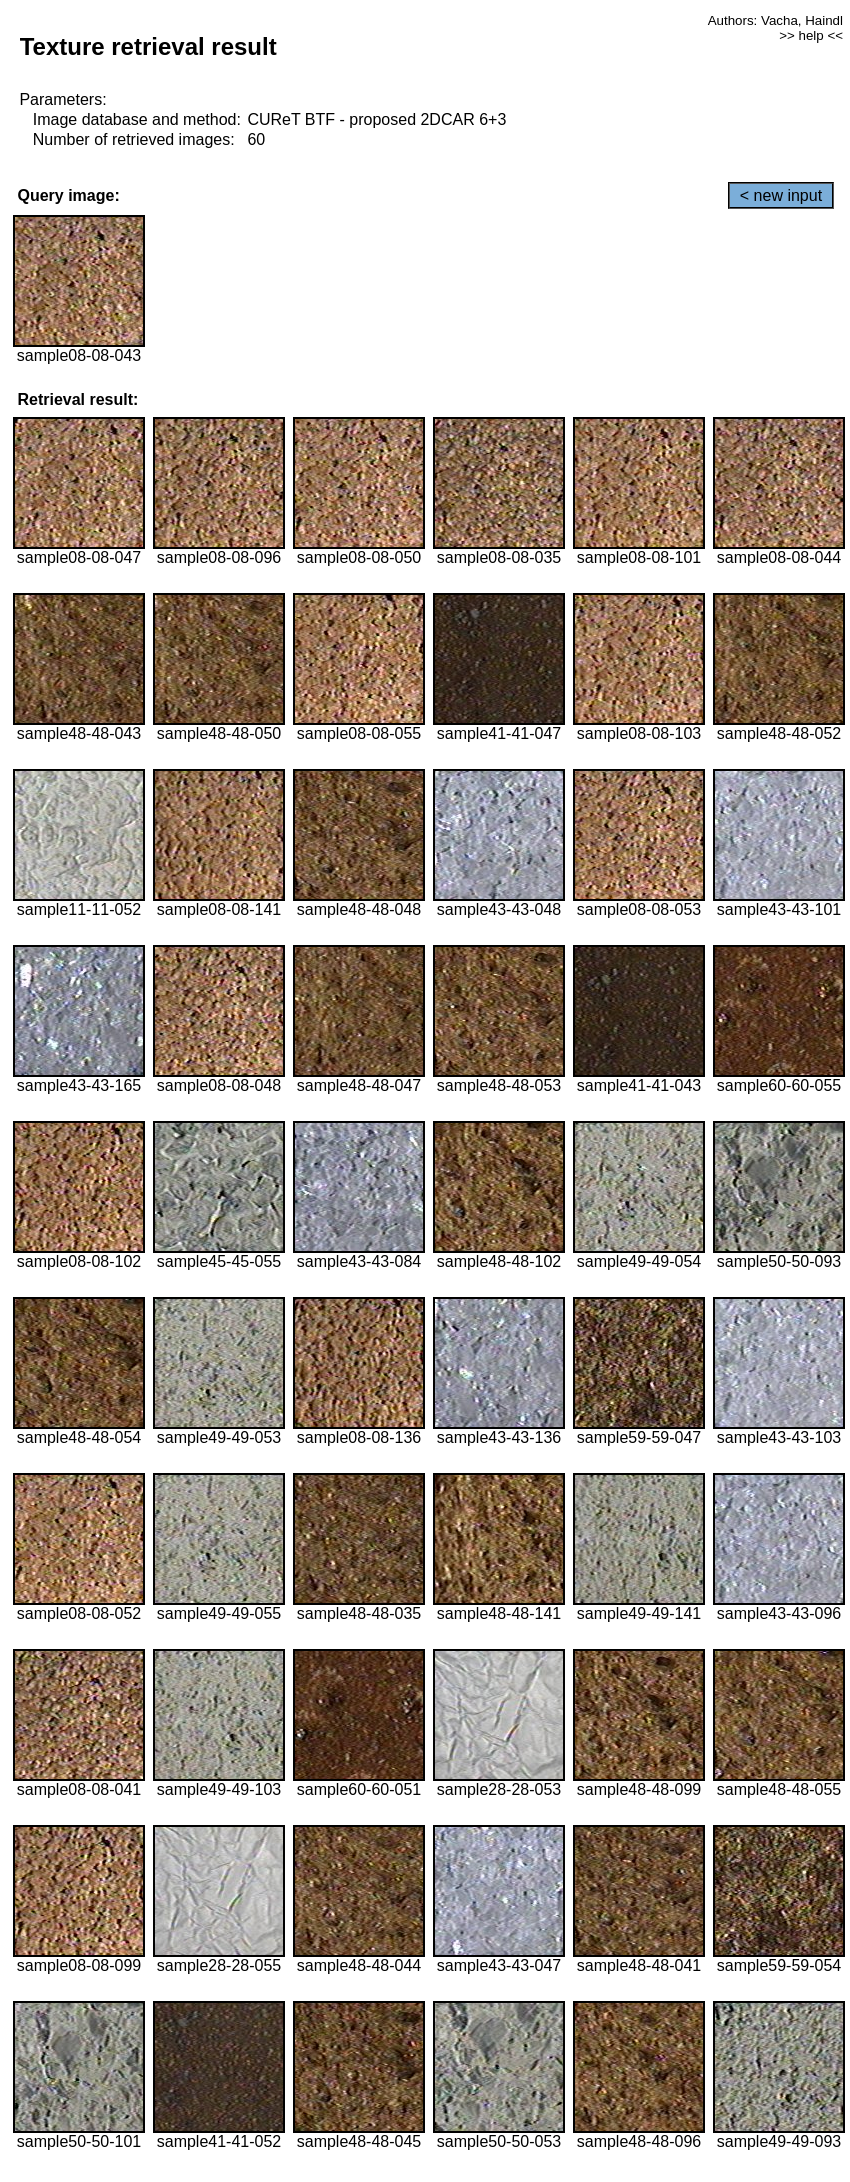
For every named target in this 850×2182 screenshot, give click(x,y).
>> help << (811, 35)
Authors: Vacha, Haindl (775, 20)
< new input (781, 195)
